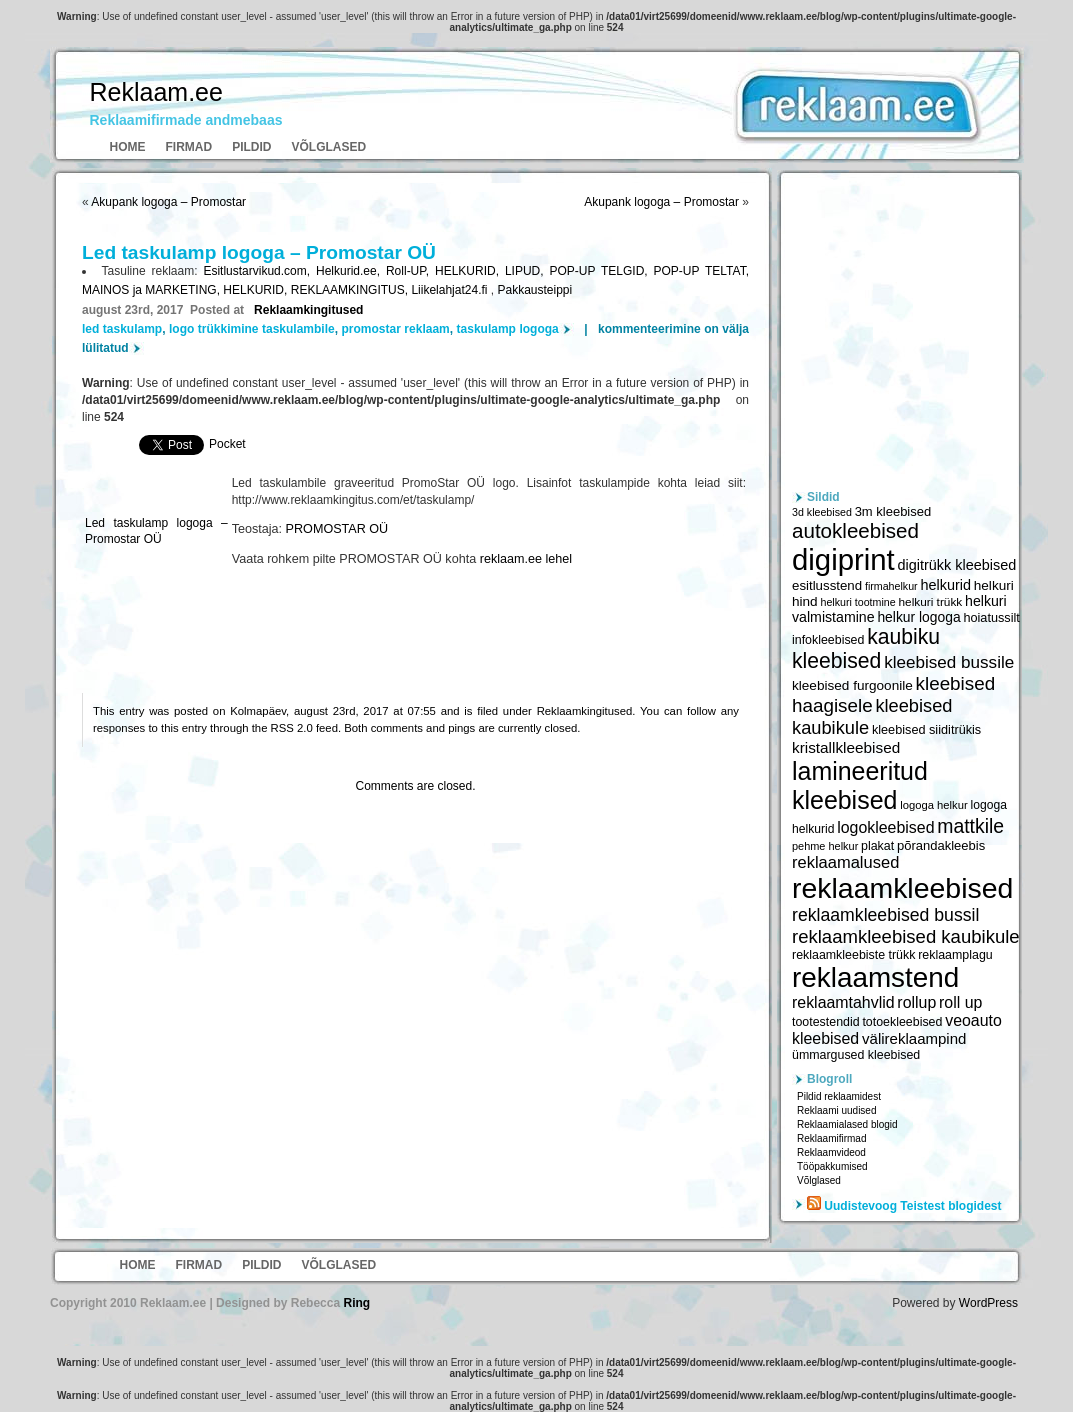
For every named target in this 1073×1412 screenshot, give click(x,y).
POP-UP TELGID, (601, 271)
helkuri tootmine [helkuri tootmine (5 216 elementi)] (857, 602)
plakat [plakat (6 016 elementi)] (877, 846)
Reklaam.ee (156, 92)
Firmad (189, 147)
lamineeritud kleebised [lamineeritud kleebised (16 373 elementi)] (860, 785)
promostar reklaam (396, 329)
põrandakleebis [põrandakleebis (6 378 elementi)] (941, 845)
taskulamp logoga (508, 329)
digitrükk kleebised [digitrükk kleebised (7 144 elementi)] (957, 565)
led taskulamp (122, 329)
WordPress (988, 1303)
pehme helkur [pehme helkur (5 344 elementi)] (825, 846)
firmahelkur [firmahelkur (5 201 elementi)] (891, 586)
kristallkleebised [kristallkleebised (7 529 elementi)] (846, 747)
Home (128, 147)
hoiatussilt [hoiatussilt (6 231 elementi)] (991, 618)
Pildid (251, 147)
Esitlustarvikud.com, (259, 271)
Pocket (227, 444)
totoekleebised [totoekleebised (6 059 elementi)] (902, 1022)
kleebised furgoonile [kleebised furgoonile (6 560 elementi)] (852, 685)
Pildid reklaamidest (839, 1096)
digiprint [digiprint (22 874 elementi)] (843, 559)
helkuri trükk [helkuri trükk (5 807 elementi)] (930, 602)
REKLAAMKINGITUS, (351, 290)
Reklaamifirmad (831, 1138)
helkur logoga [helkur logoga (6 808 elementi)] (918, 617)
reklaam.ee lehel (526, 559)
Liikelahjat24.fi (450, 290)
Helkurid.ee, (351, 271)
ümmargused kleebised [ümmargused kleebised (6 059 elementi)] (856, 1055)
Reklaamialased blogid (847, 1124)
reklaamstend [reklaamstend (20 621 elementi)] (875, 977)
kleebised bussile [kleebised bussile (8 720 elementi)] (949, 662)
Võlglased (329, 147)
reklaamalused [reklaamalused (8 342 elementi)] (845, 862)
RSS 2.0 (292, 728)
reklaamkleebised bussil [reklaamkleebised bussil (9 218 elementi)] (885, 915)
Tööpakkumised (832, 1166)
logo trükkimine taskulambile (252, 329)
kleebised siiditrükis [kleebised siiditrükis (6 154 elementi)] (926, 730)
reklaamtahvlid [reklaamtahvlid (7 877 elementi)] (843, 1002)
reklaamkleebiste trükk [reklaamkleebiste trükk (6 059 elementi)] (853, 955)
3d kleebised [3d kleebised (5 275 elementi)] (822, 512)
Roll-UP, (410, 271)
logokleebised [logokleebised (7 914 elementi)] (885, 827)
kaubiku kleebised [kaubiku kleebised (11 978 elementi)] (866, 648)
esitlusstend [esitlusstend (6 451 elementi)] (827, 585)
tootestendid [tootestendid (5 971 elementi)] (826, 1022)
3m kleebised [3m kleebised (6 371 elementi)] (893, 511)
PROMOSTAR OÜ (337, 529)
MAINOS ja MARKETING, (152, 290)
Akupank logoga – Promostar (168, 202)
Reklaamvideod (831, 1152)
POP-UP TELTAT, (701, 271)
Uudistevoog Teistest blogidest (912, 1206)
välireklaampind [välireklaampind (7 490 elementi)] (914, 1038)
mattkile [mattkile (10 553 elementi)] (970, 826)
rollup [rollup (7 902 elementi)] (916, 1002)
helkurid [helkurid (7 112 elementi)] (945, 585)
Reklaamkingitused (308, 310)
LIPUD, (527, 271)
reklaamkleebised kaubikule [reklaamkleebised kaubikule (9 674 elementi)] (906, 936)
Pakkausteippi (534, 290)
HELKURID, (470, 271)
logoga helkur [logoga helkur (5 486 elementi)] (934, 805)
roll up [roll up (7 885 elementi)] (960, 1002)
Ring (356, 1303)
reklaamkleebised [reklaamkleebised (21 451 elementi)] (902, 888)
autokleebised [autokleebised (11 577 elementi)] (855, 530)
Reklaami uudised (837, 1110)
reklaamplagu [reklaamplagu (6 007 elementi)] (955, 955)
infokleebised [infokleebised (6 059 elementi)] (828, 640)
